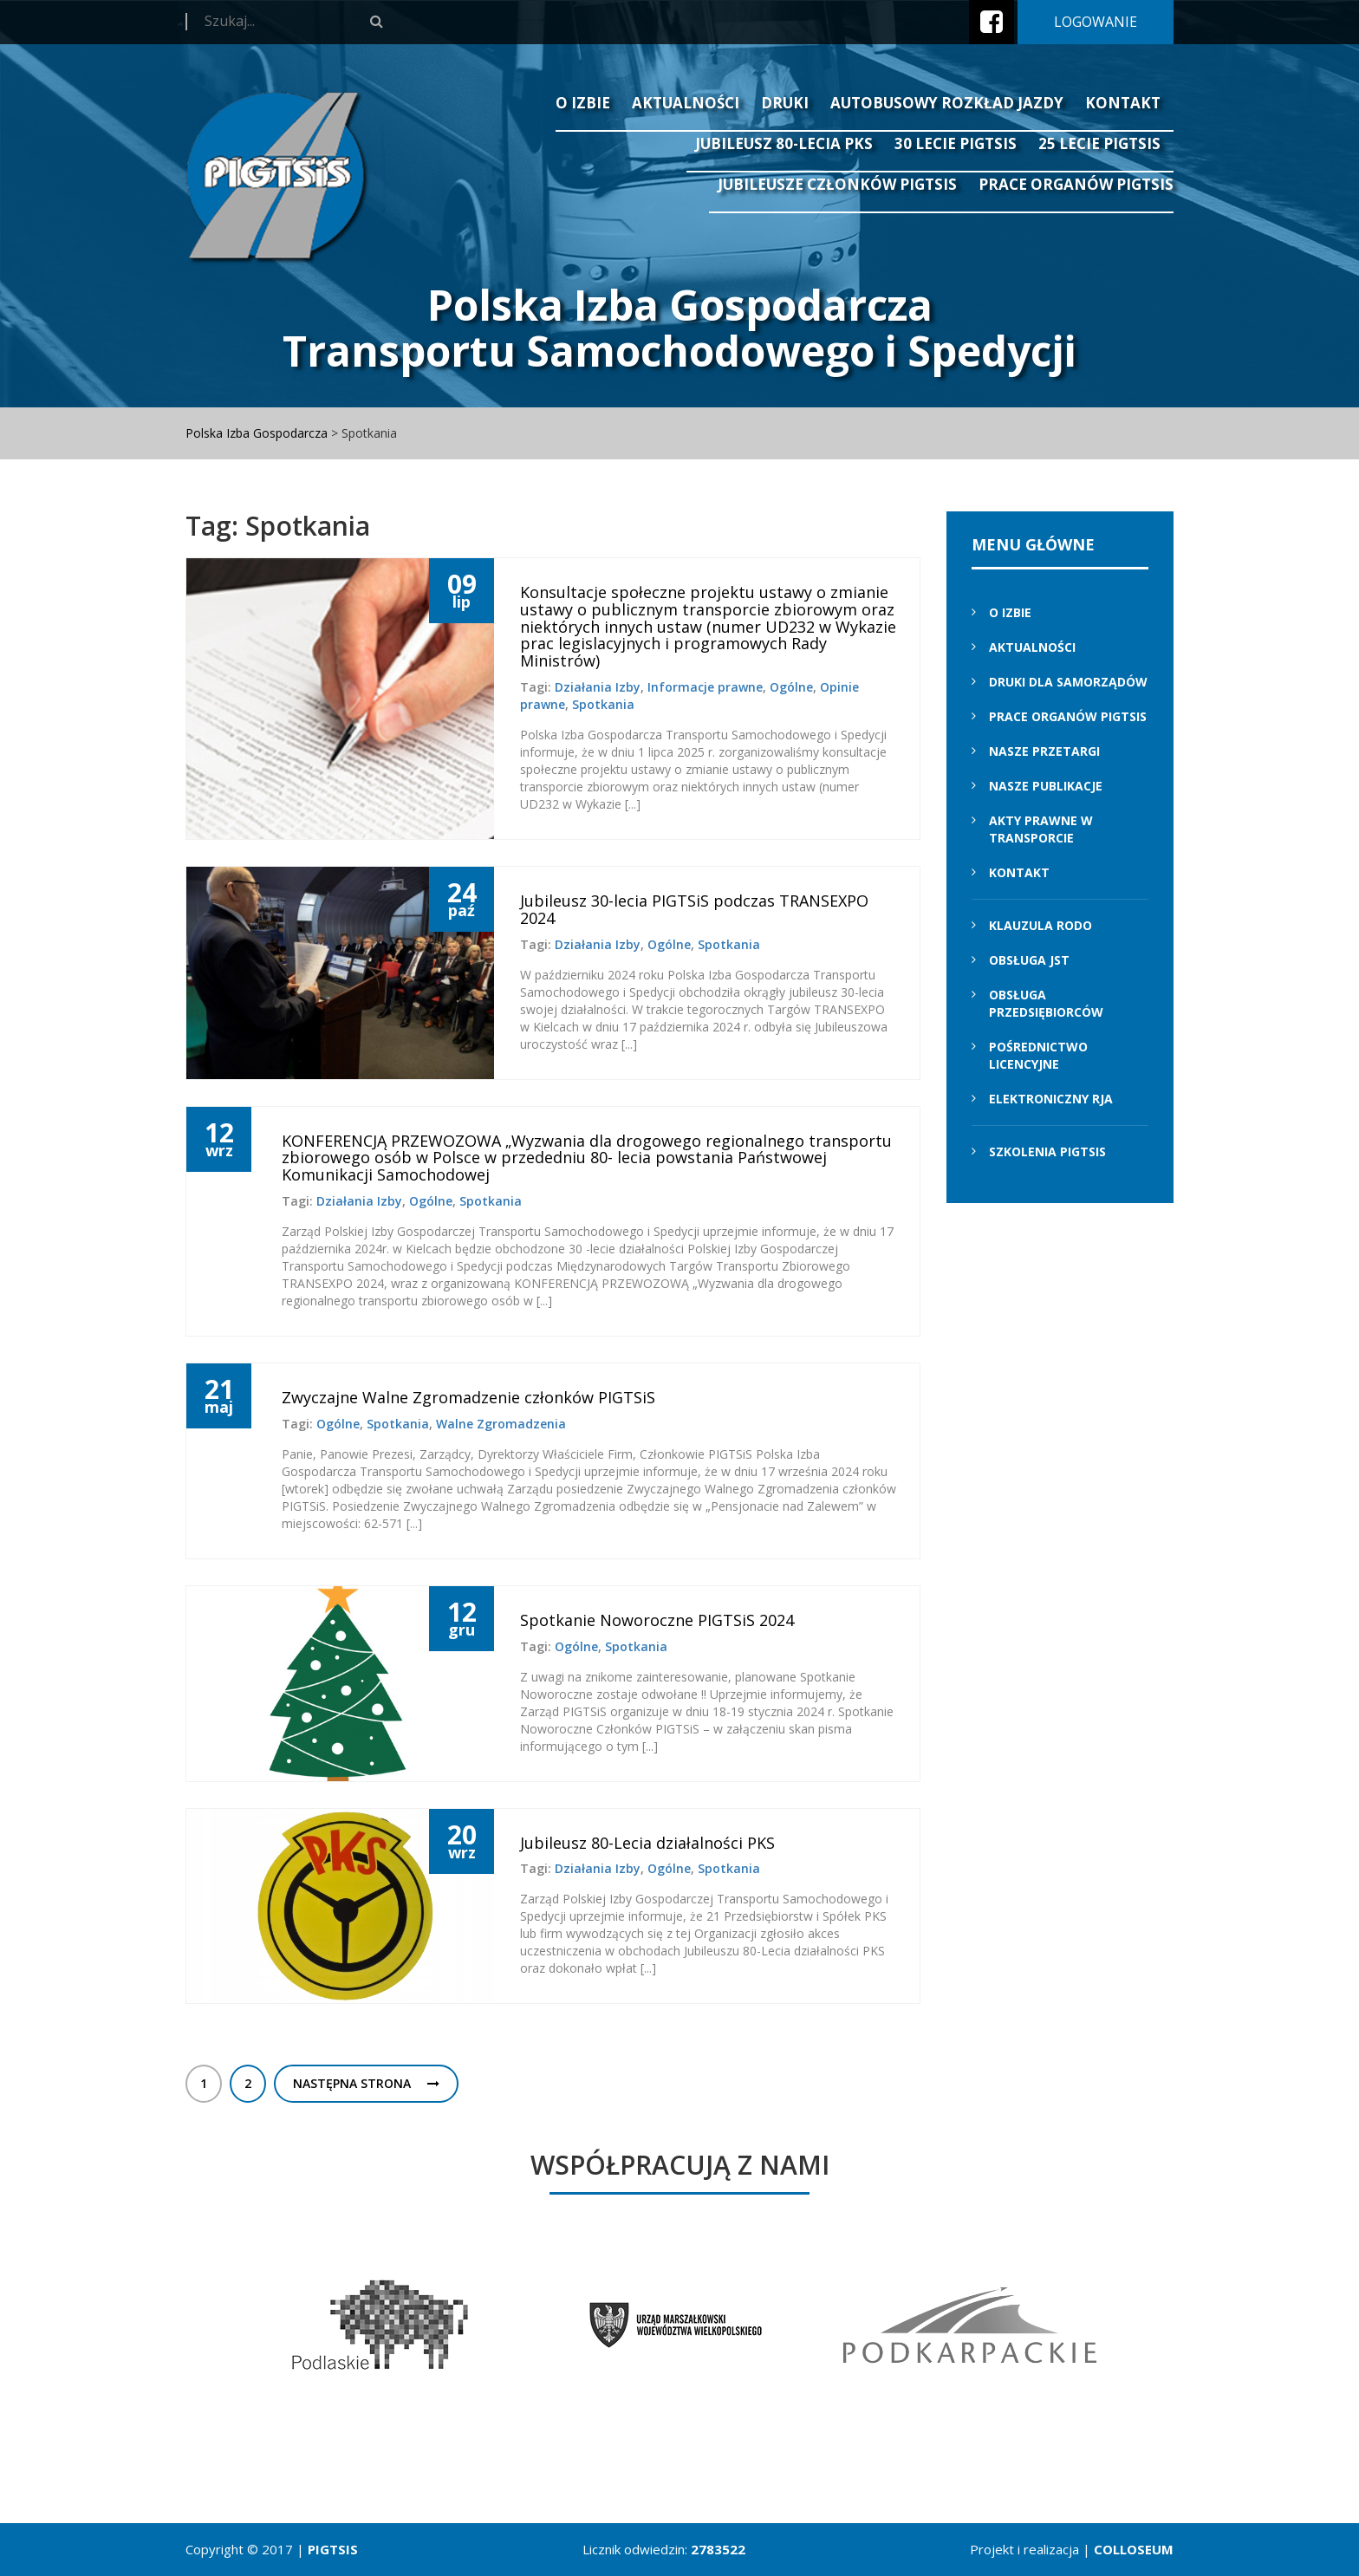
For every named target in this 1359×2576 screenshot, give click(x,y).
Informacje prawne (705, 687)
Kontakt (1123, 103)
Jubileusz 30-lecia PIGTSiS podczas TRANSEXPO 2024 (694, 909)
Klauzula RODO (1040, 925)
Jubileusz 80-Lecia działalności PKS (647, 1842)
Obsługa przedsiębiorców (1046, 1003)
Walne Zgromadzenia (501, 1423)
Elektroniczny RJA (1051, 1098)
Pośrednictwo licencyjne (1038, 1055)
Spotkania (603, 704)
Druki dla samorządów (1068, 681)
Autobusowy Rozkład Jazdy (946, 103)
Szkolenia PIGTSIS (1047, 1151)
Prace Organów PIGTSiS (1076, 184)
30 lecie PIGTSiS (955, 143)
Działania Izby (597, 687)
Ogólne (791, 687)
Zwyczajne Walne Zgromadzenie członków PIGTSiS (468, 1397)
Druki (785, 103)
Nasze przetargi (1044, 751)
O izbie (583, 103)
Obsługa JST (1029, 960)
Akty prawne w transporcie (1041, 829)
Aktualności (685, 103)
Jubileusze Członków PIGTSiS (837, 184)
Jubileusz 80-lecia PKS (784, 143)
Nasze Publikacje (1045, 785)
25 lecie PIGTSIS (1099, 143)
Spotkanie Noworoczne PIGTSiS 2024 (657, 1620)
